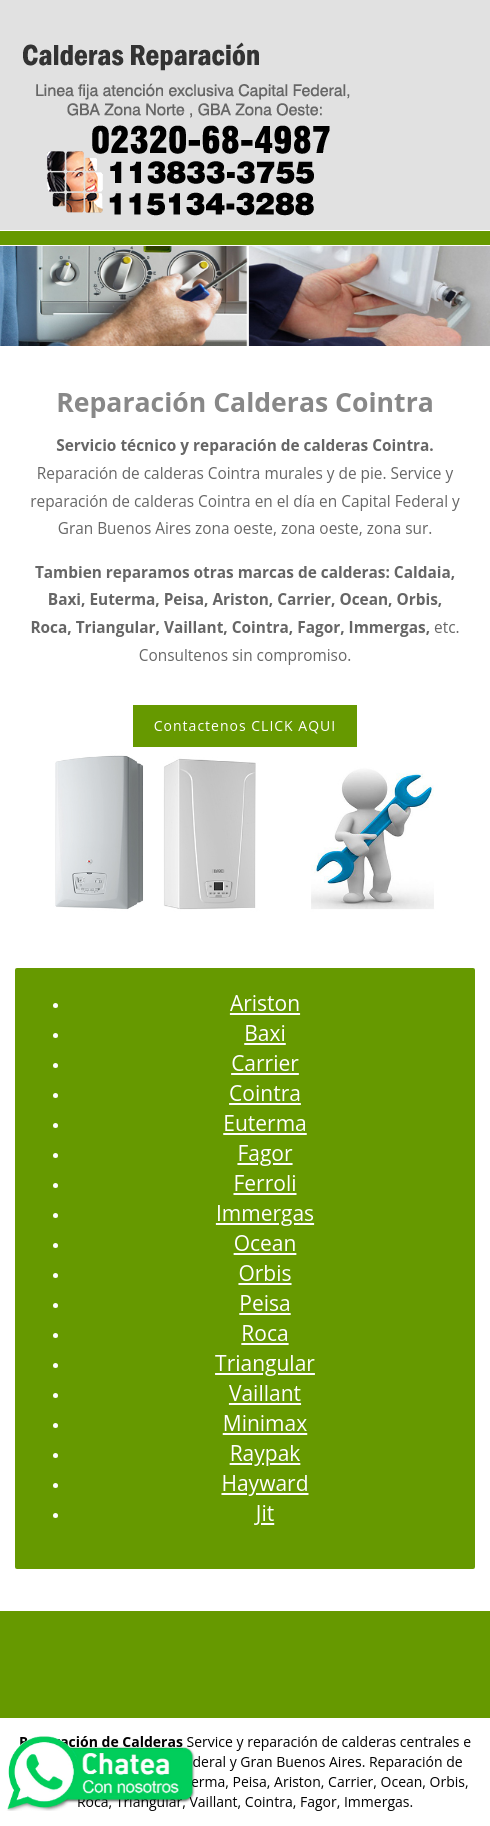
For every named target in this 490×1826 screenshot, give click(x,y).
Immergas (265, 1213)
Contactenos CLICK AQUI (245, 725)
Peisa (264, 1303)
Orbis (264, 1273)
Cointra (265, 1093)
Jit (265, 1513)
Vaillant (265, 1393)
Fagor (264, 1153)
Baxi (265, 1033)
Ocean (265, 1243)
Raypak (265, 1453)
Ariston (265, 1003)
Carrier (265, 1063)
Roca (264, 1333)
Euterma (265, 1123)
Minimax (265, 1423)
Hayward (264, 1483)
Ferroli (264, 1183)
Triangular (265, 1363)
